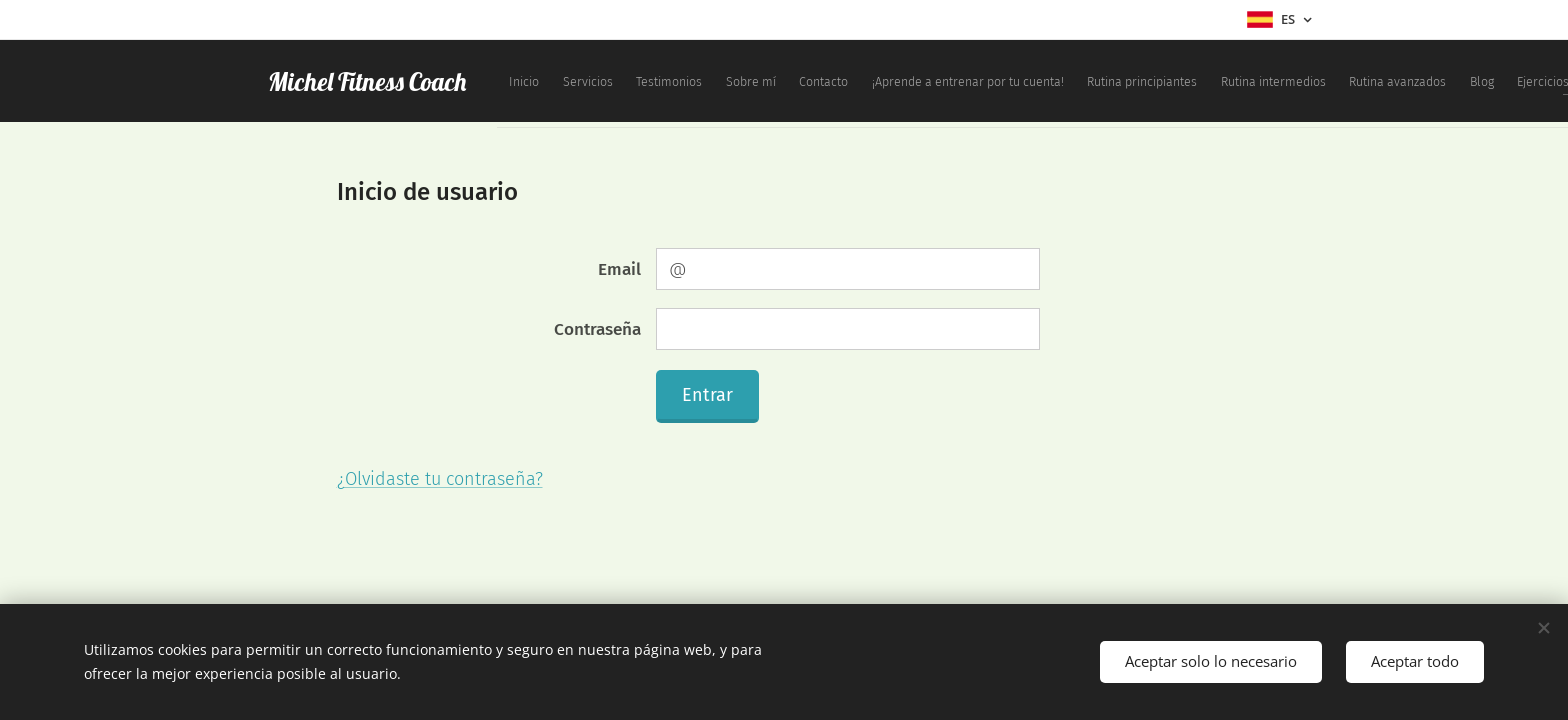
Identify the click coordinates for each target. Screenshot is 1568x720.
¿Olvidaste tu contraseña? (440, 479)
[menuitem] (734, 81)
